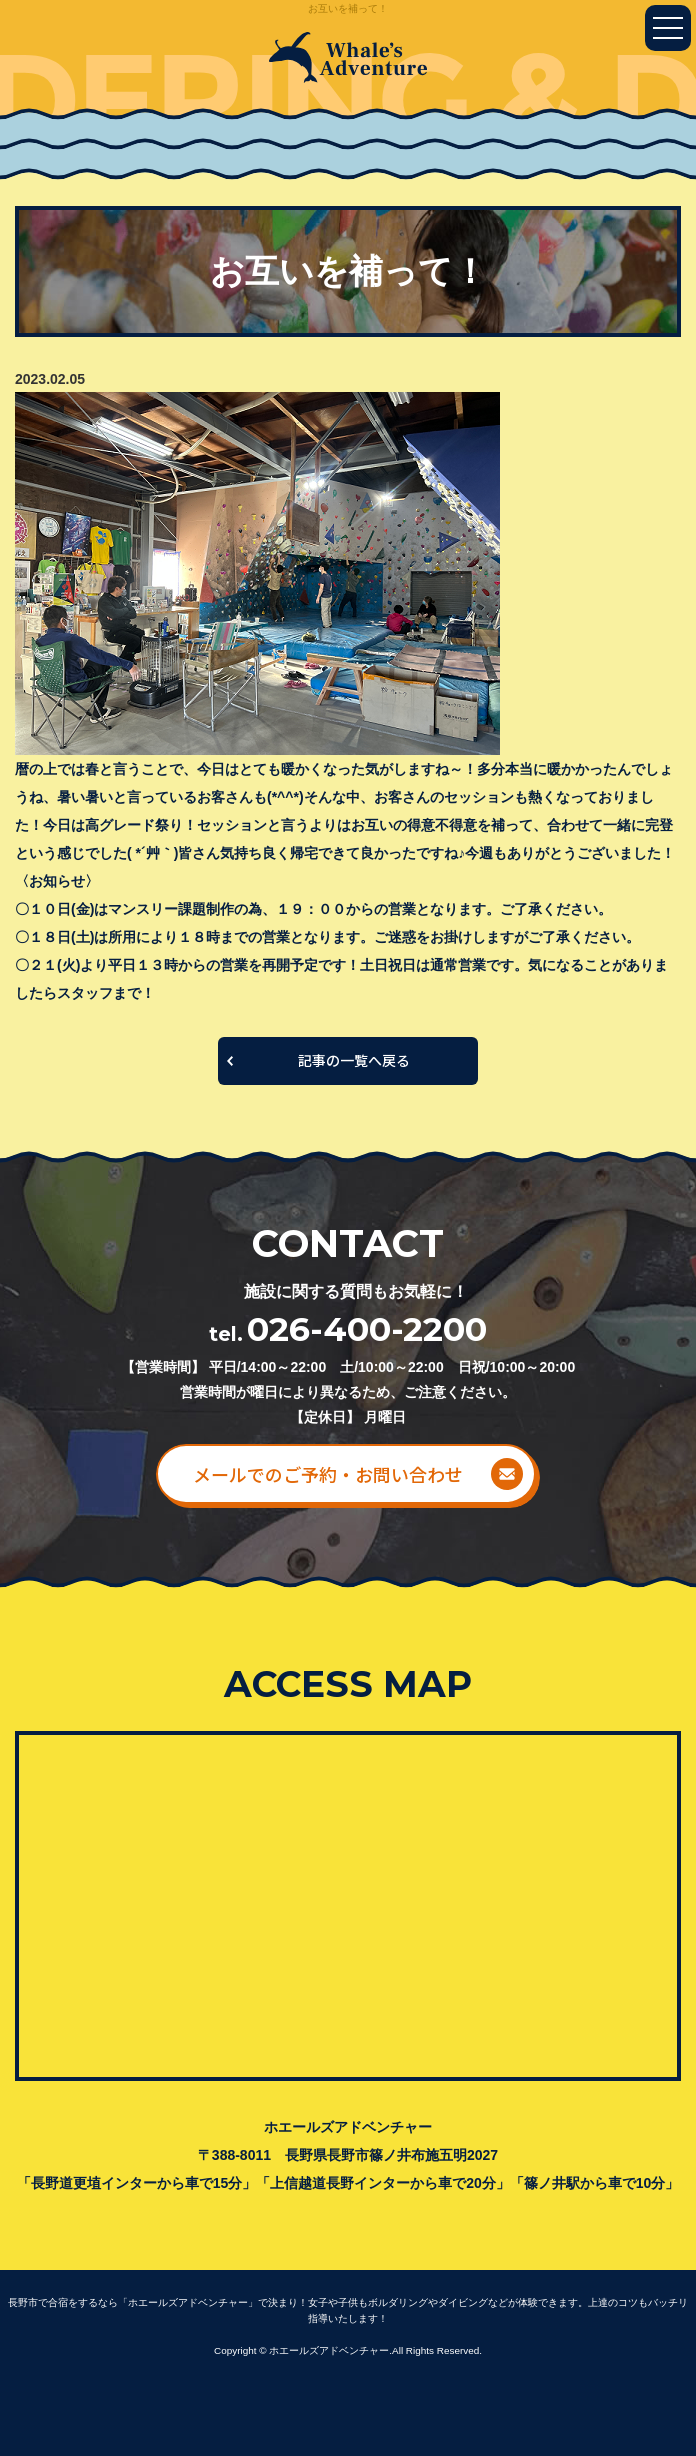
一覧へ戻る (348, 1061)
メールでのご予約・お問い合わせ (328, 1474)
